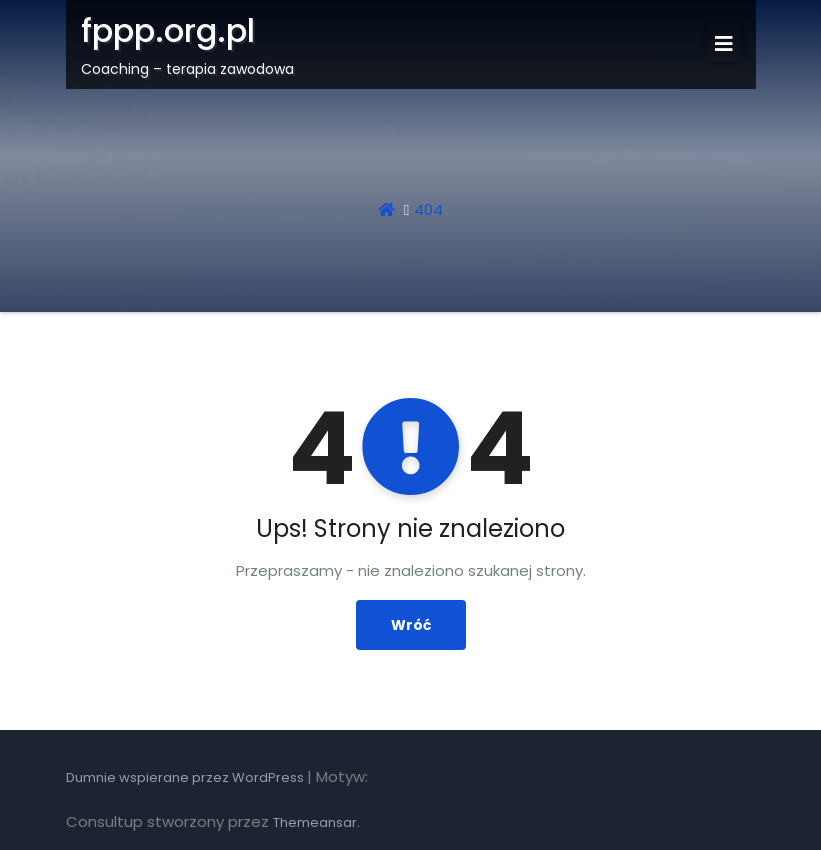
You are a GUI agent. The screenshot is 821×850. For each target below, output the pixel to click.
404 (428, 209)
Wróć (411, 625)
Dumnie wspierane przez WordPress (186, 777)
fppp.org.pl (168, 30)
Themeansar (315, 822)
